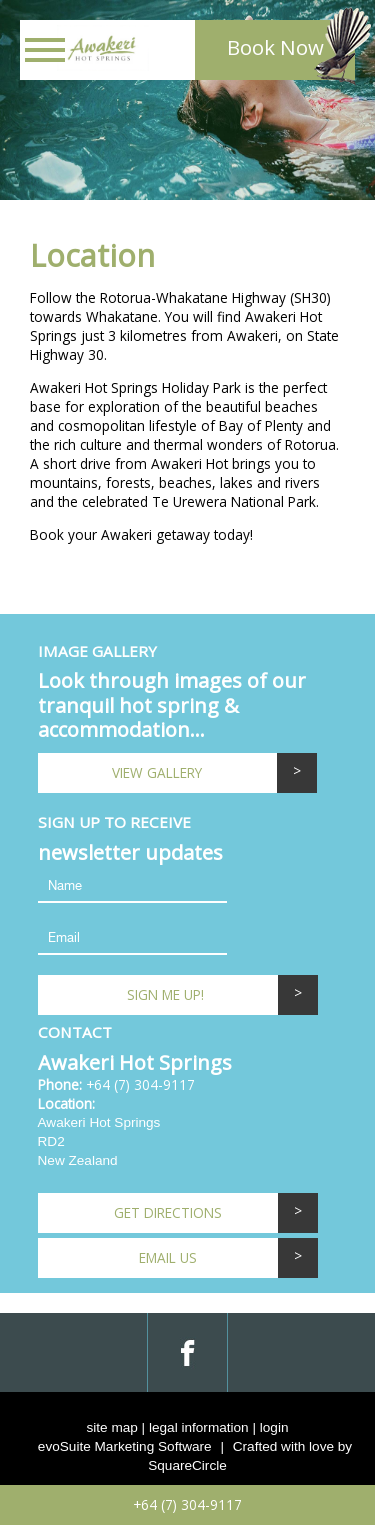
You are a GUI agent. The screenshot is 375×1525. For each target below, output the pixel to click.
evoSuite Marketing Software (125, 1446)
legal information (199, 1427)
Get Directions (168, 1212)
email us (168, 1257)
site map (111, 1427)
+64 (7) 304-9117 (140, 1084)
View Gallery (157, 772)
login (274, 1427)
